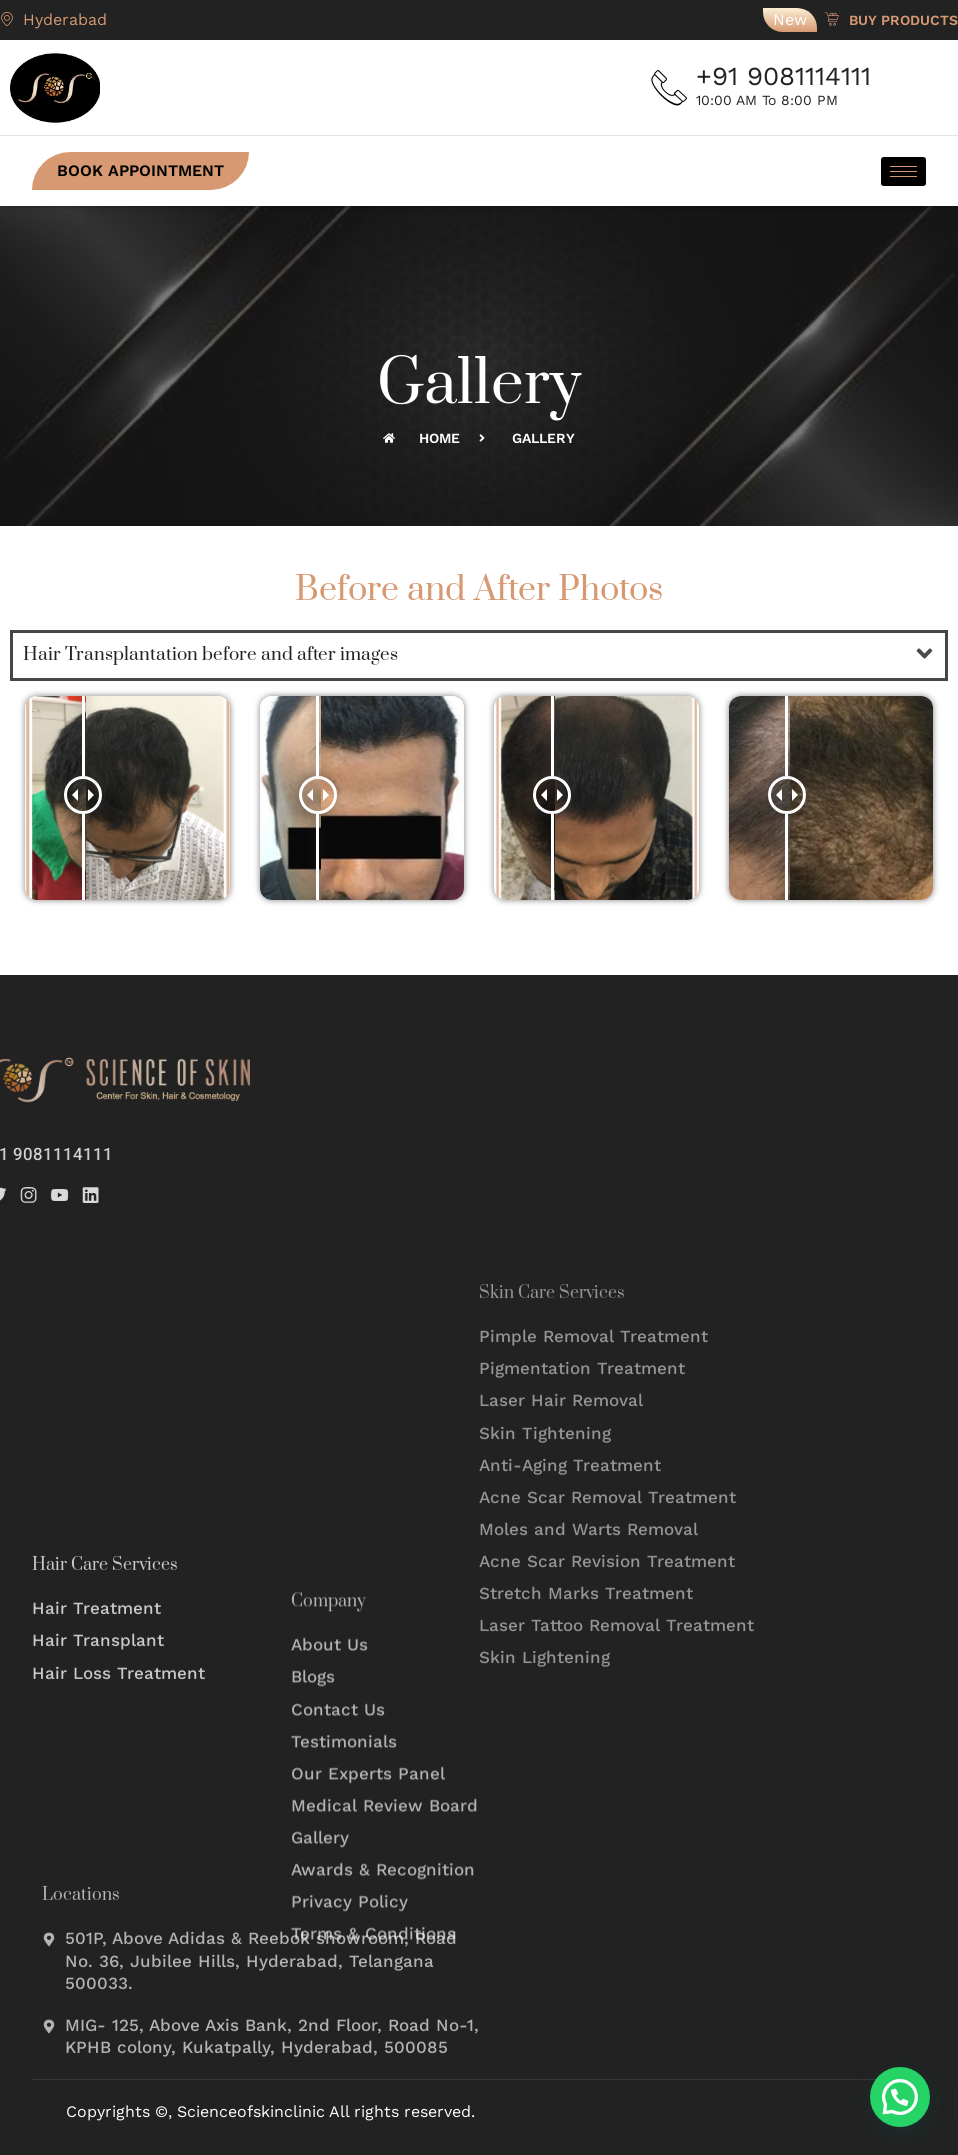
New (790, 19)
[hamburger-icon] (903, 171)
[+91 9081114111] (671, 88)
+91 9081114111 (787, 76)
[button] (925, 655)
